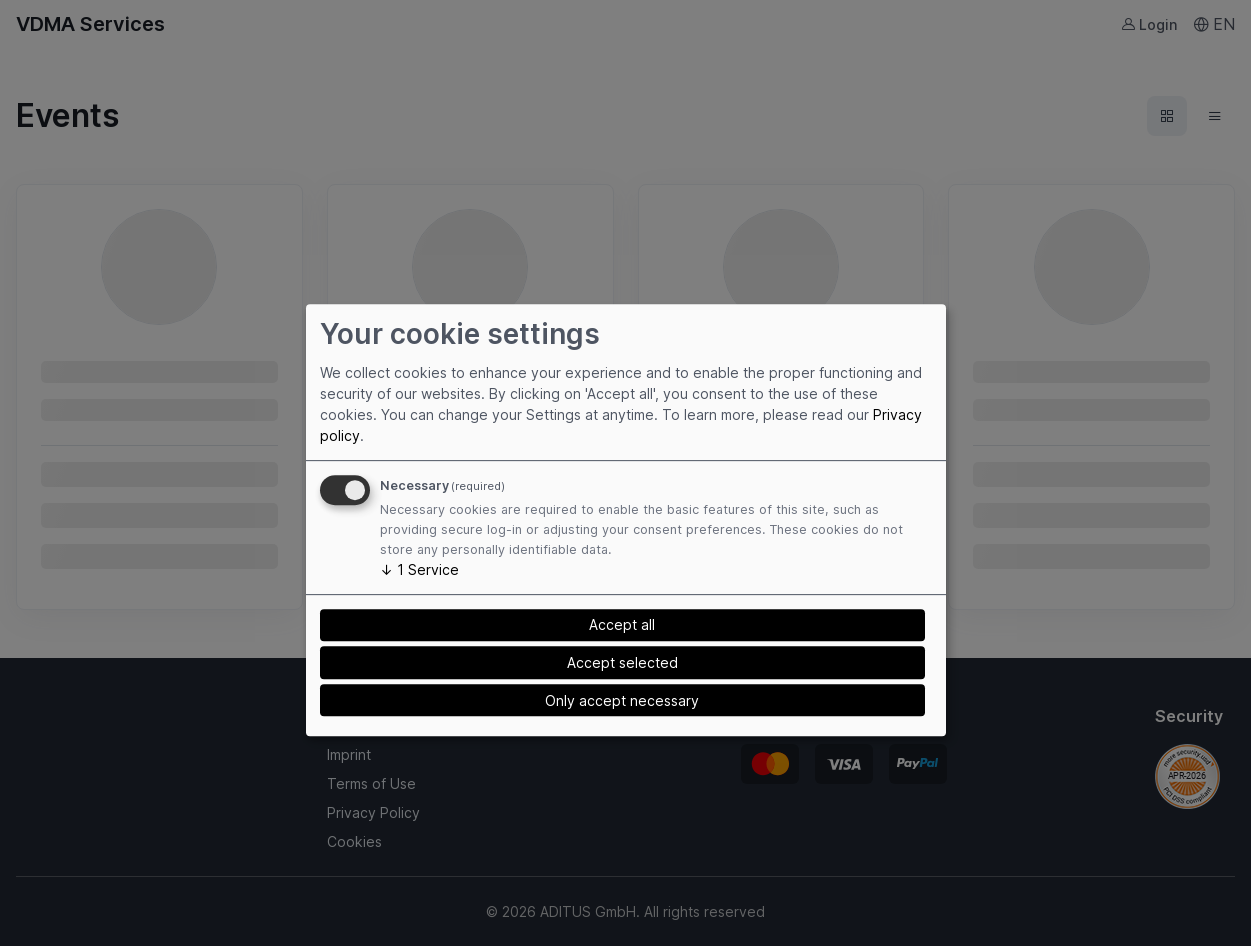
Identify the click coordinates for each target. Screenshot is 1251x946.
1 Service (419, 569)
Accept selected (622, 662)
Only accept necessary (622, 700)
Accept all (622, 624)
